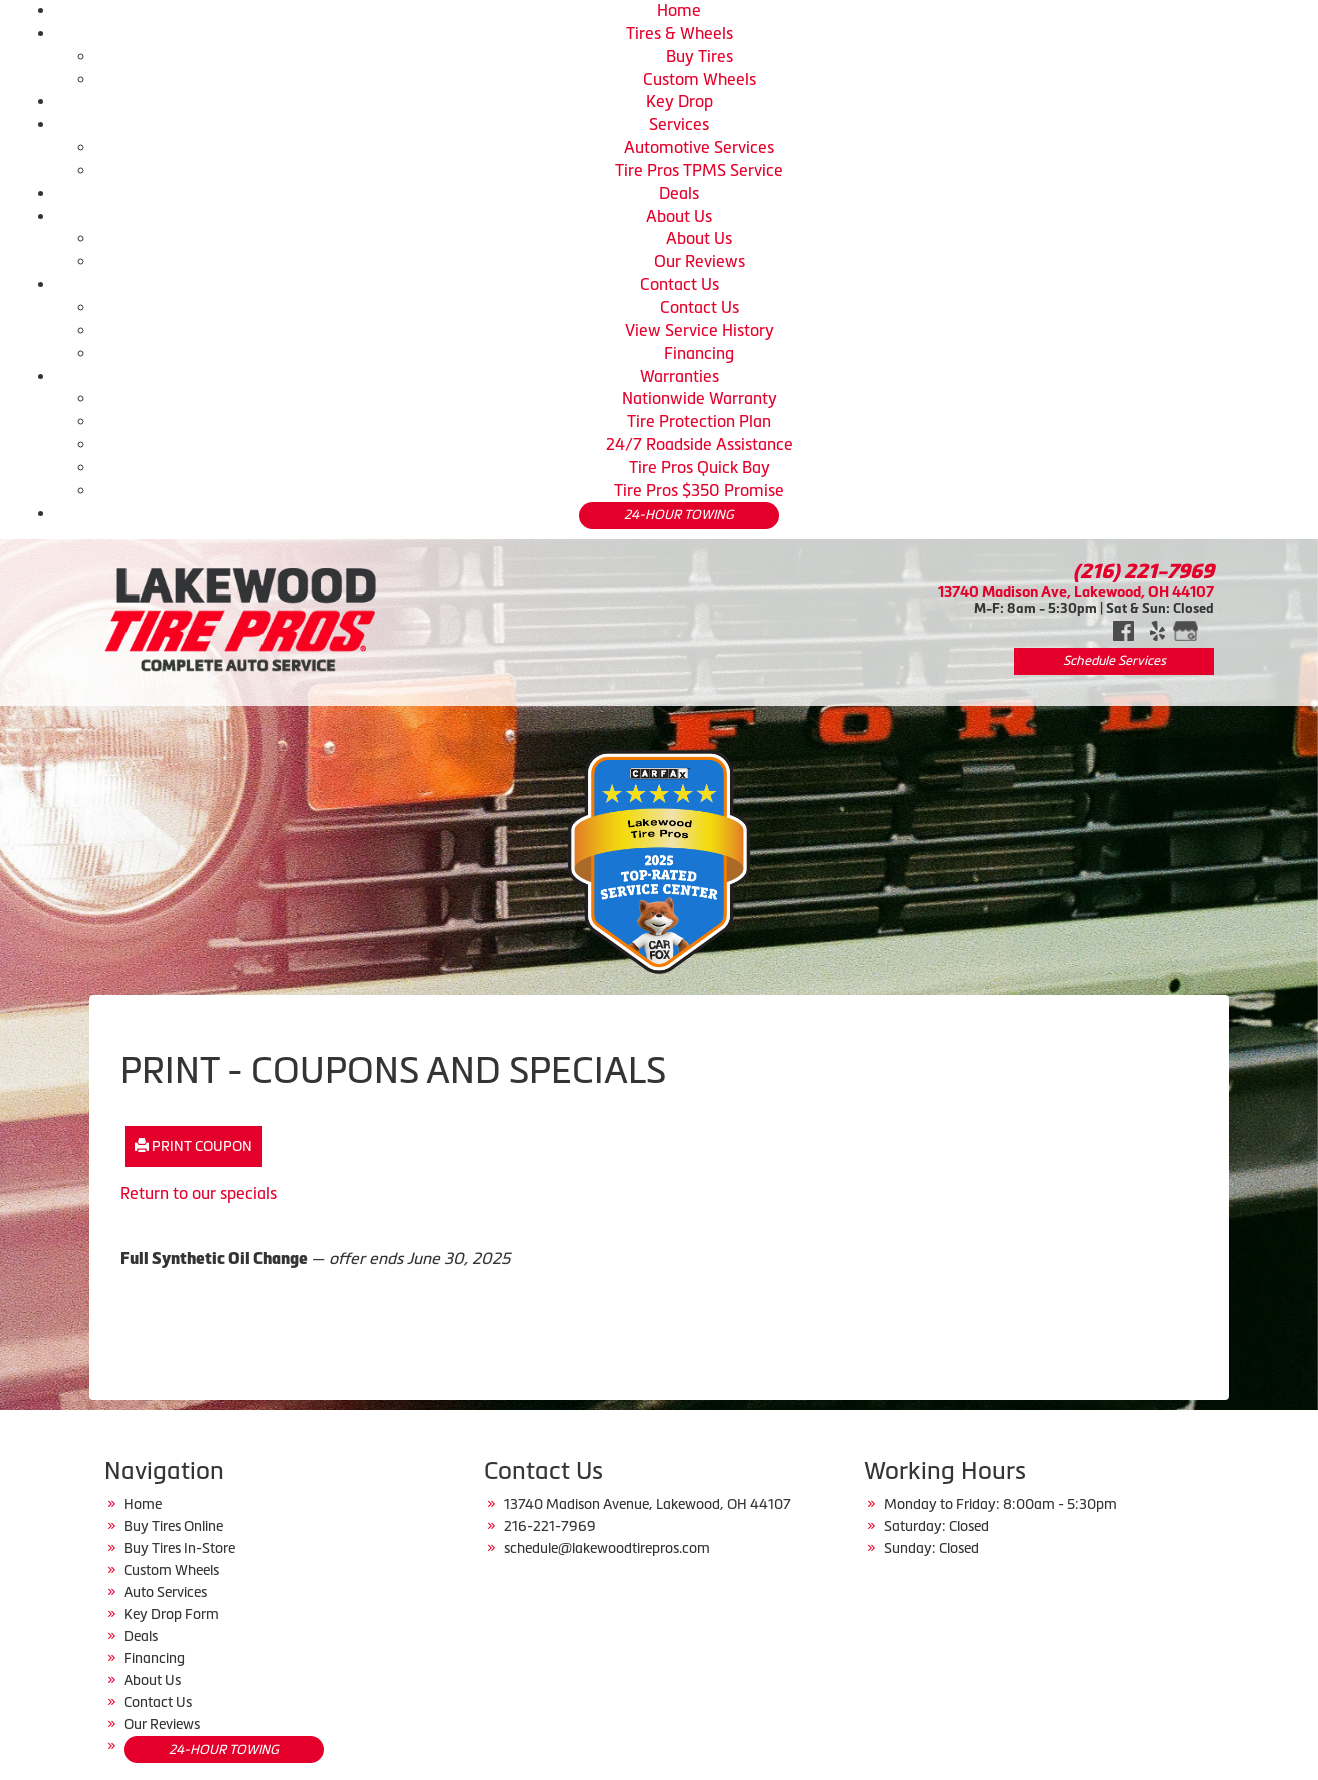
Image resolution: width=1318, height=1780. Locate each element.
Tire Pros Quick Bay (699, 467)
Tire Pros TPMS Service (699, 170)
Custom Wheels (699, 79)
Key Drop (679, 101)
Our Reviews (699, 261)
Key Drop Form (171, 1614)
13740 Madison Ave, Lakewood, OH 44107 (1076, 591)
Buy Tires (699, 56)
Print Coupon (193, 1146)
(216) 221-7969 (1143, 571)
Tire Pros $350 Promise (699, 490)
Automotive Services (699, 147)
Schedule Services (1114, 660)
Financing (699, 353)
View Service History (699, 330)
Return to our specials (198, 1193)
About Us (679, 216)
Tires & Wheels (679, 33)
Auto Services (165, 1592)
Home (679, 10)
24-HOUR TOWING (679, 514)
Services (679, 124)
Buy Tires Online (173, 1526)
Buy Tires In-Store (179, 1548)
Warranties (679, 376)
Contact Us (679, 284)
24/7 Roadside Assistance (699, 444)
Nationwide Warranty (699, 398)
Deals (679, 193)
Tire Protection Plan (699, 421)
